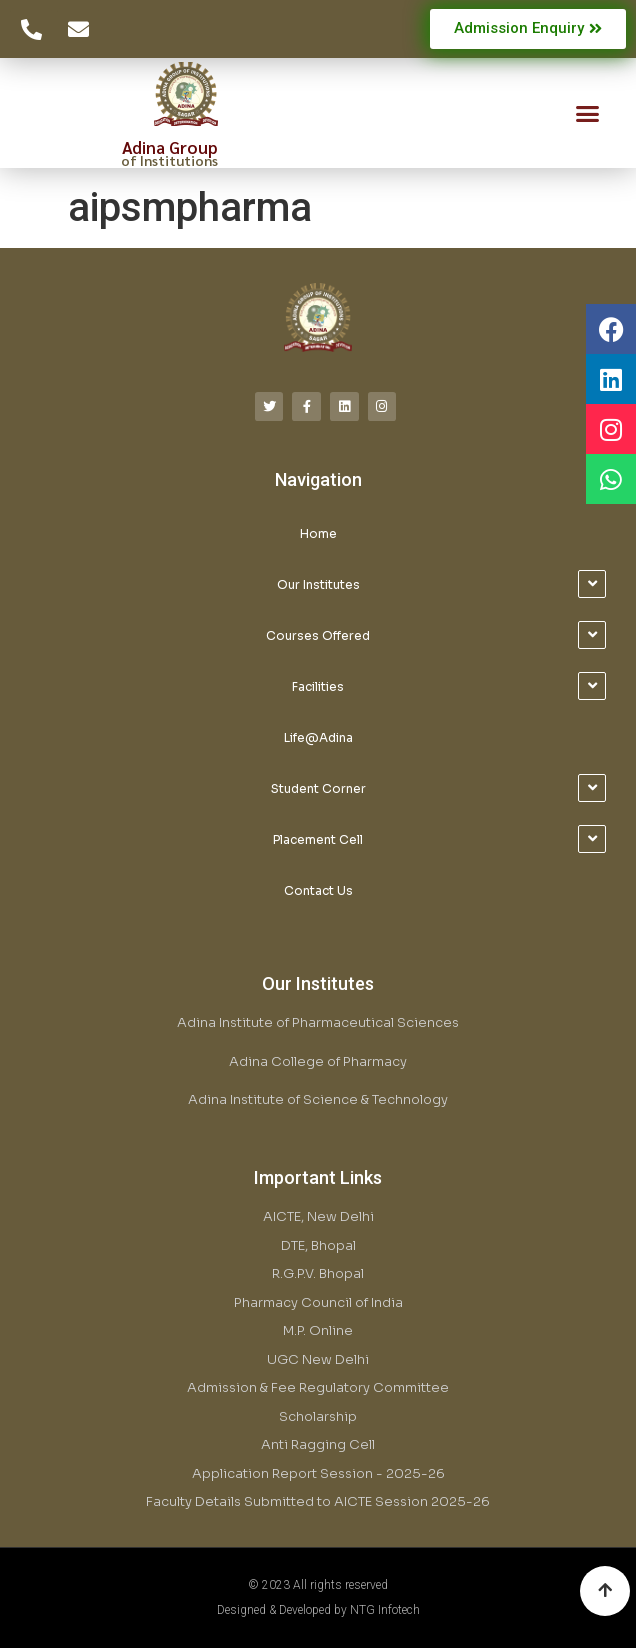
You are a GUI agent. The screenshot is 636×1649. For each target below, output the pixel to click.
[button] (587, 114)
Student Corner (318, 788)
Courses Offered (318, 635)
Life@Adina (318, 737)
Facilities (318, 686)
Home (318, 533)
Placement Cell (318, 839)
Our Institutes (318, 584)
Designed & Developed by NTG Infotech (318, 1610)
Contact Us (318, 890)
